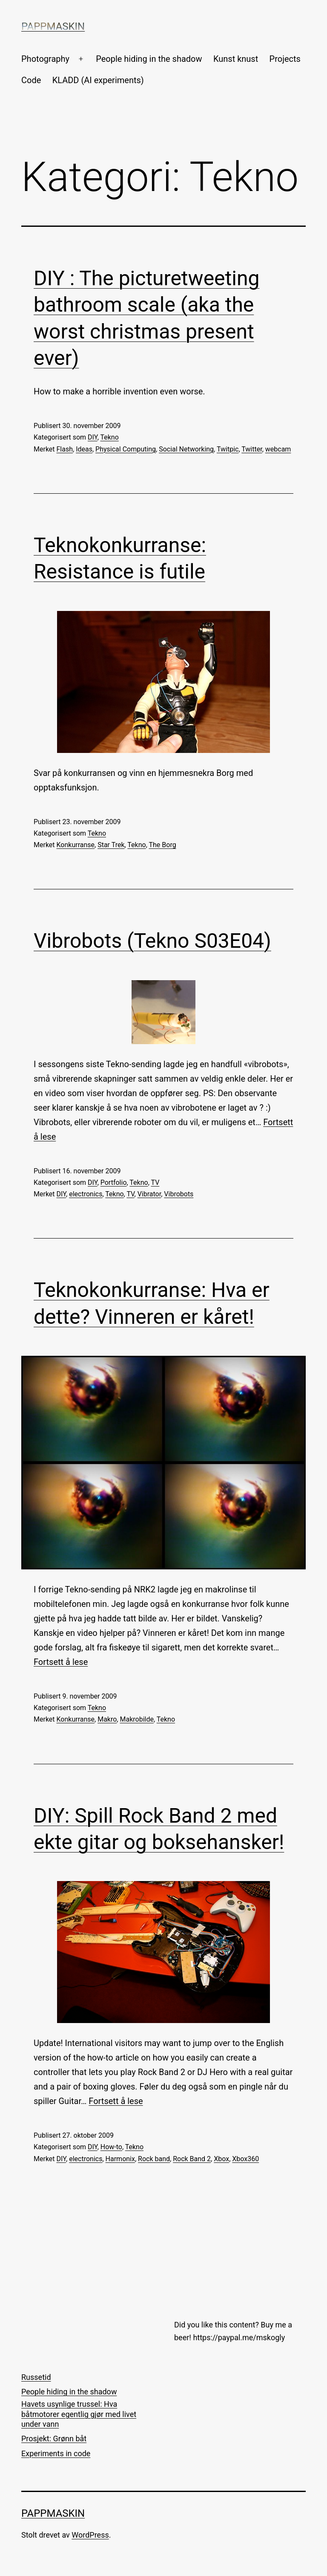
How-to (111, 2147)
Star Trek (111, 845)
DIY (93, 437)
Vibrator (149, 1194)
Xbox (221, 2159)
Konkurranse (76, 845)
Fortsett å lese (61, 1662)
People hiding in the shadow (149, 59)
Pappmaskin (53, 26)
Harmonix (120, 2159)
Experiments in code (55, 2453)
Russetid (36, 2377)
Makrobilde (136, 1719)
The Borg (162, 845)
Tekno (109, 437)
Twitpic (228, 449)
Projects (285, 59)
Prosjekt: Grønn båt (53, 2438)
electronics (85, 1194)
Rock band (154, 2159)
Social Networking (186, 449)
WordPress (90, 2534)
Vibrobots (178, 1194)
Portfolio (113, 1182)
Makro (107, 1719)
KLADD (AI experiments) (98, 80)
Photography (45, 59)
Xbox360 (245, 2159)
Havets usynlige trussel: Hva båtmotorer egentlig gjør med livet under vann (78, 2413)
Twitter (251, 449)
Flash (65, 449)
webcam (278, 449)
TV (155, 1182)
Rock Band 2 (192, 2159)
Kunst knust (235, 59)
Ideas (84, 449)
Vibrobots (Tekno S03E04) (152, 941)
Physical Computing (125, 449)
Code (31, 80)
